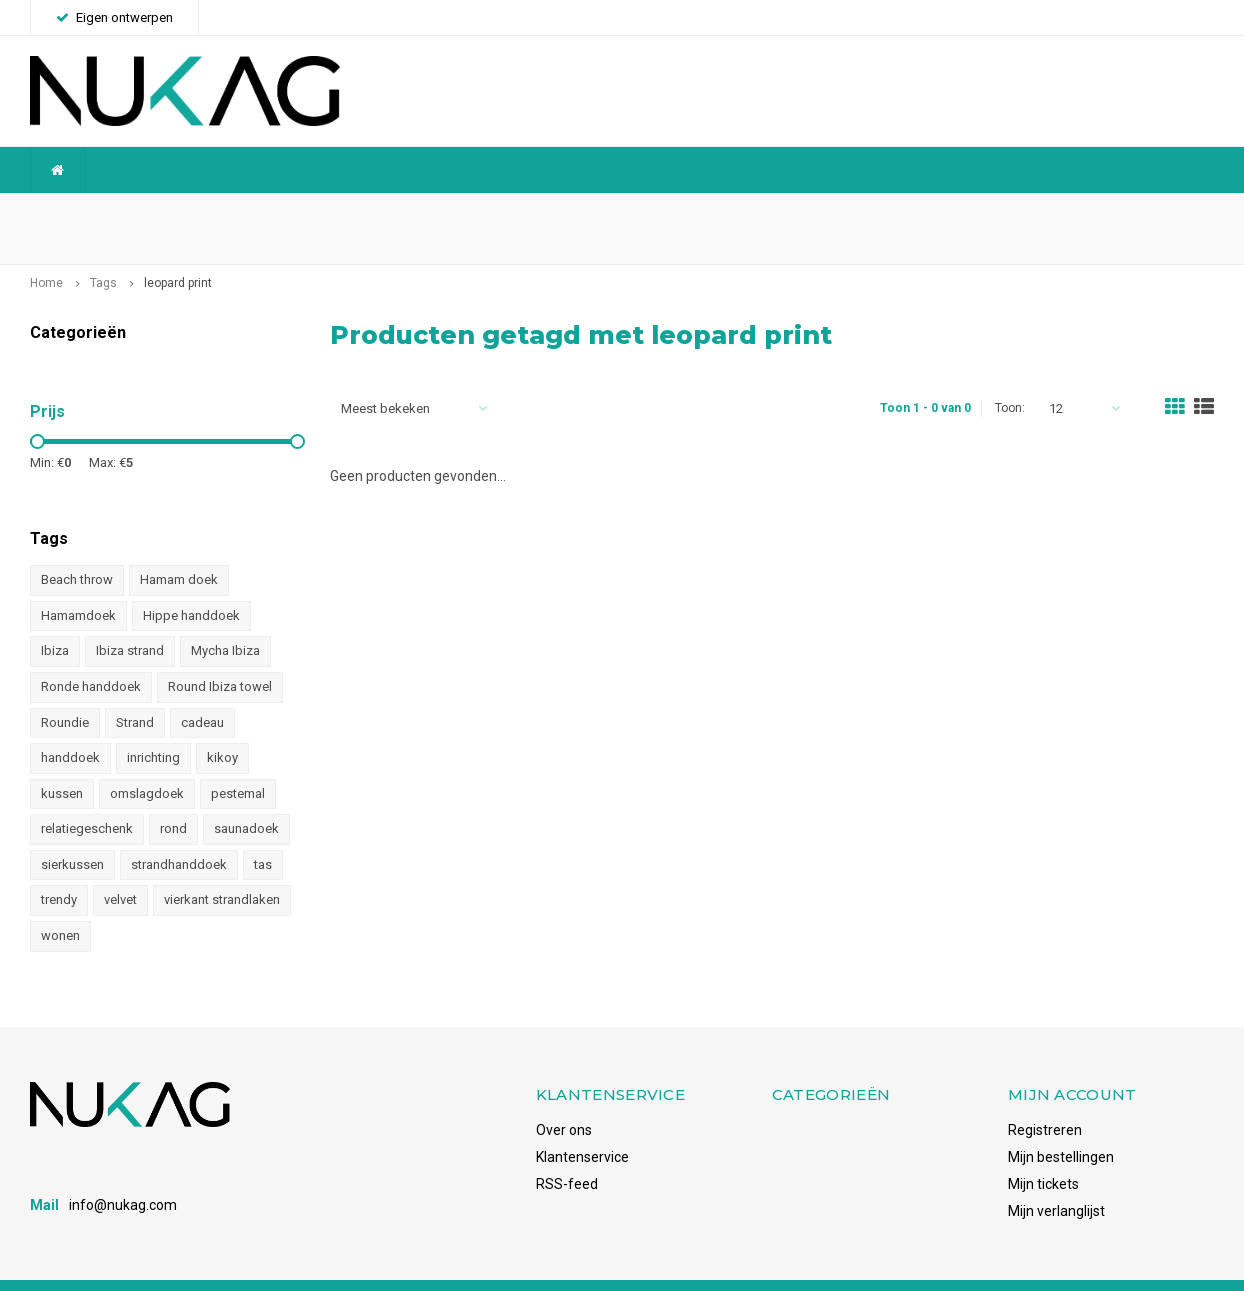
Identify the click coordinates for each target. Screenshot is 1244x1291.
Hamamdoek (78, 584)
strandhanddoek (179, 832)
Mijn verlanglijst (1056, 1179)
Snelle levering (802, 212)
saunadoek (246, 797)
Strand (135, 690)
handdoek (70, 726)
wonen (60, 904)
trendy (59, 868)
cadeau (202, 690)
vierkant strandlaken (222, 868)
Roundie (65, 690)
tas (263, 832)
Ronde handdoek (91, 655)
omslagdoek (147, 761)
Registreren (1045, 1098)
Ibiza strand (130, 619)
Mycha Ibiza (225, 619)
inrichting (153, 726)
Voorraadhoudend (1146, 212)
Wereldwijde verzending (115, 212)
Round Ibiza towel (220, 655)
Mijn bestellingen (1061, 1125)
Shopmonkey (303, 1268)
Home (46, 252)
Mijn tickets (1043, 1152)
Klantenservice (582, 1125)
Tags (103, 252)
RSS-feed (567, 1152)
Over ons (564, 1098)
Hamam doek (179, 548)
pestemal (238, 761)
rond (173, 797)
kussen (62, 761)
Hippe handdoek (191, 584)
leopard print (178, 252)
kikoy (222, 726)
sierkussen (72, 832)
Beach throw (77, 548)
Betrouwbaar (472, 212)
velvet (120, 868)
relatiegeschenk (87, 797)
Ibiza (55, 619)
